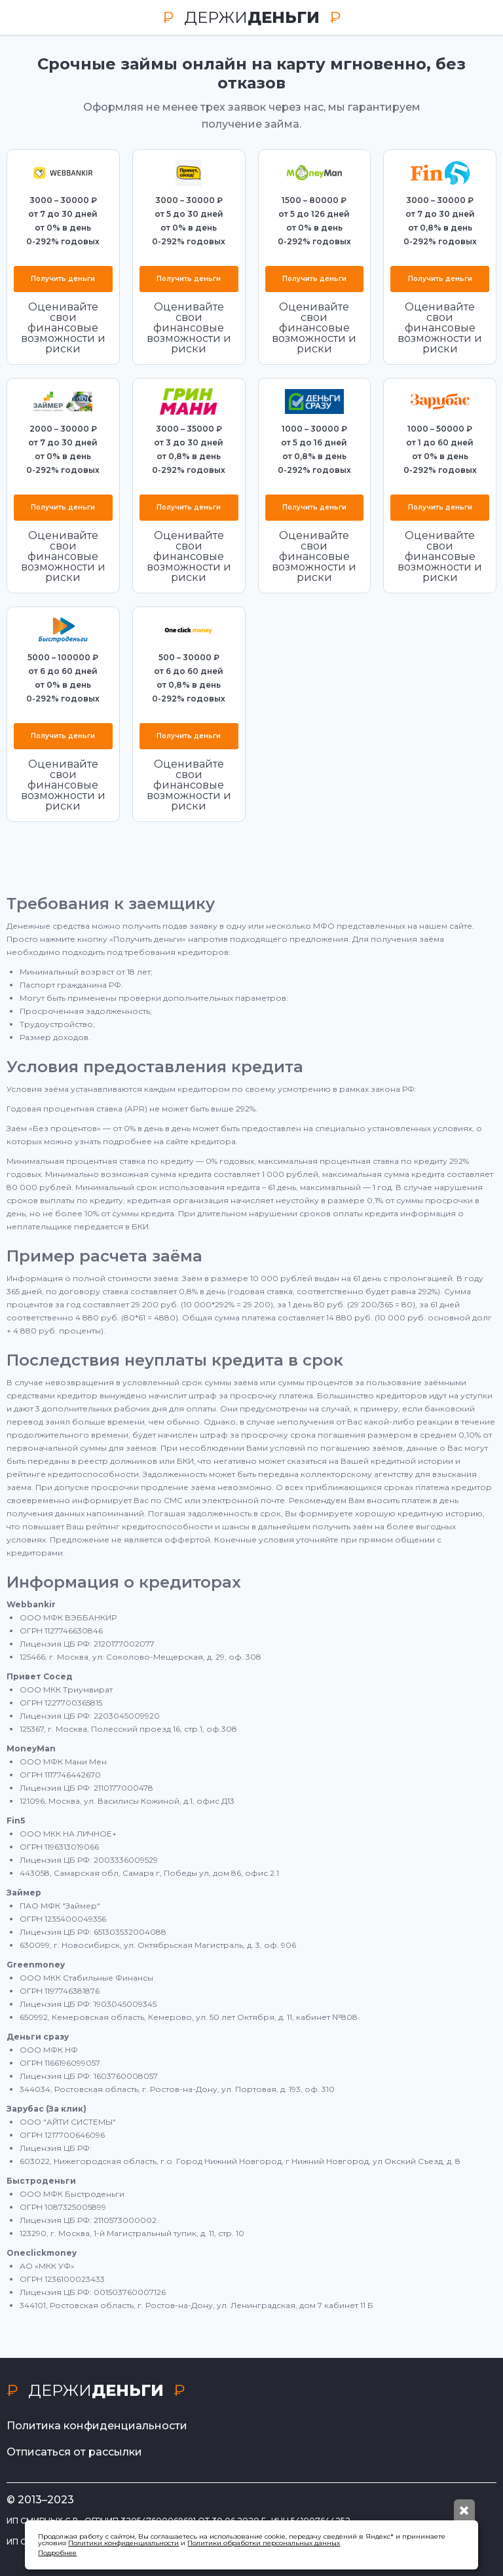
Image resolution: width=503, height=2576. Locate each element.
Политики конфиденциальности (123, 2543)
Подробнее (57, 2552)
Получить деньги (63, 278)
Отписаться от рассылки (74, 2452)
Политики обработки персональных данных (263, 2543)
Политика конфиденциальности (97, 2425)
